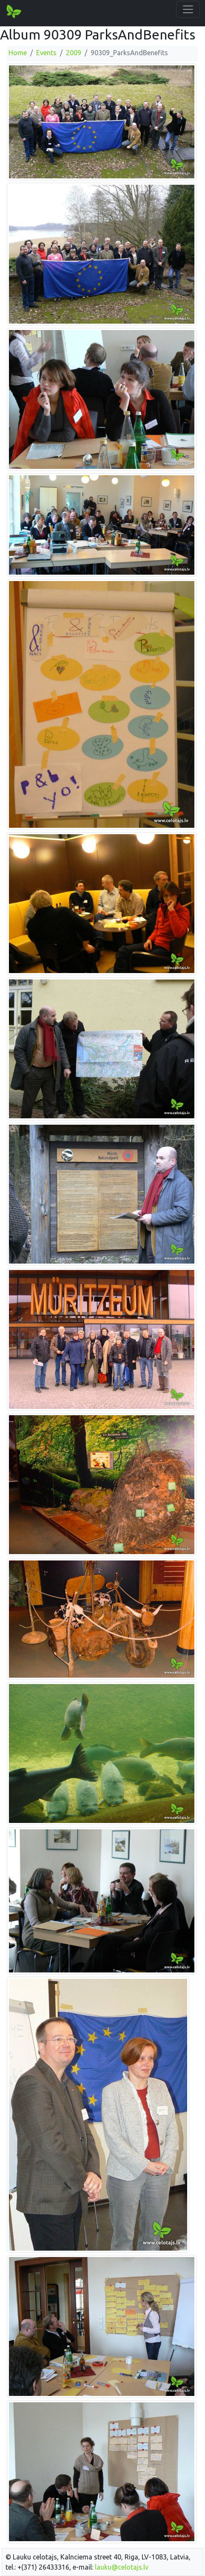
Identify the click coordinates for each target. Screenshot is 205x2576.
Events (46, 52)
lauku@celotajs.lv (121, 2567)
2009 (73, 52)
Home (18, 52)
